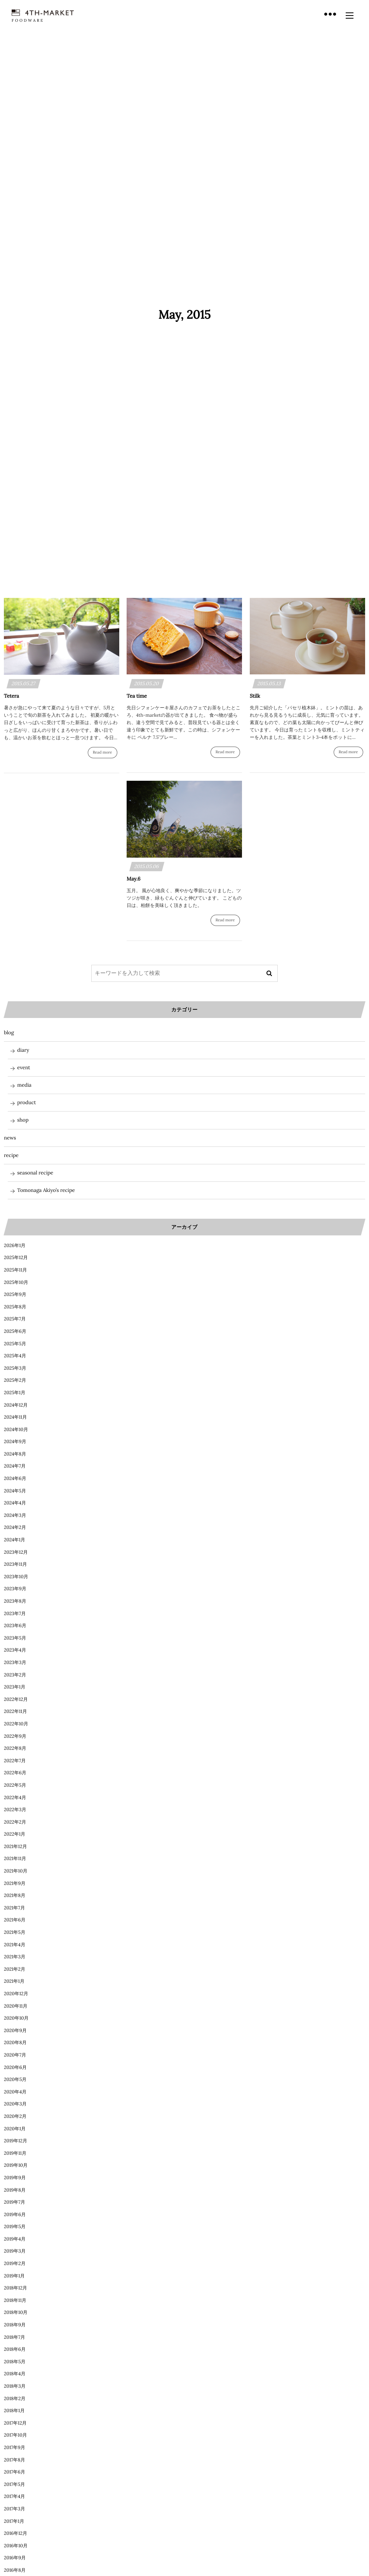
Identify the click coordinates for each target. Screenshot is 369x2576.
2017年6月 (14, 2472)
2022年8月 (15, 1748)
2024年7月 (15, 1466)
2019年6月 (15, 2215)
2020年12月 (16, 1994)
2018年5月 (15, 2362)
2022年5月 (15, 1785)
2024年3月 (15, 1515)
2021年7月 (14, 1908)
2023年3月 (15, 1663)
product (26, 1102)
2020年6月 (15, 2068)
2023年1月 (14, 1687)
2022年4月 (15, 1798)
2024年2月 (15, 1527)
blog (9, 1032)
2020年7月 (15, 2055)
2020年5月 (15, 2080)
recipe (11, 1155)
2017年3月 (14, 2509)
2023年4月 (15, 1650)
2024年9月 (15, 1442)
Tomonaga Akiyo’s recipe (46, 1190)
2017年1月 (14, 2521)
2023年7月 (15, 1614)
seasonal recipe (35, 1172)
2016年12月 (15, 2533)
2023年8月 (15, 1601)
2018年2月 (14, 2399)
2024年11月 (15, 1417)
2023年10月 (16, 1577)
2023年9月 (15, 1589)
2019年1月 (14, 2276)
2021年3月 (14, 1957)
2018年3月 (15, 2386)
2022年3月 (15, 1810)
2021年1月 (14, 1981)
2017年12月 (15, 2423)
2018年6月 (15, 2349)
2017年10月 (15, 2435)
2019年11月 (15, 2153)
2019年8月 (15, 2190)
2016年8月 (15, 2570)
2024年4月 (15, 1503)
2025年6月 (15, 1331)
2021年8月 (14, 1896)
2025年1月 (14, 1393)
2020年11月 (15, 2006)
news (10, 1137)
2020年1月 (15, 2129)
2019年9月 (15, 2178)
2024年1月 (14, 1540)
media (24, 1085)
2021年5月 (14, 1932)
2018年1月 (14, 2411)
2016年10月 (16, 2546)
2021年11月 (15, 1859)
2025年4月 (15, 1356)
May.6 (133, 878)
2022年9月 (15, 1736)
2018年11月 (15, 2300)
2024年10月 (16, 1430)
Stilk (255, 696)
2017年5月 (14, 2484)
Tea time (137, 696)
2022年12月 (16, 1699)
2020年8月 (15, 2043)
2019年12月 (15, 2141)
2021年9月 (15, 1883)
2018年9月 (15, 2325)
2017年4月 (14, 2497)
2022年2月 (15, 1822)
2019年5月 (15, 2227)
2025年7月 (15, 1319)
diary (23, 1050)
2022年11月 (15, 1711)
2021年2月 (14, 1969)
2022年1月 (14, 1834)
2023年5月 (15, 1638)
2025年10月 (16, 1282)
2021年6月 (15, 1920)
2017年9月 (14, 2448)
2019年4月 (15, 2239)
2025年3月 (15, 1368)
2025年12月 (16, 1258)
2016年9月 (15, 2558)
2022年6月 (15, 1773)
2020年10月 (16, 2018)
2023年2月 (15, 1675)
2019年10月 (16, 2165)
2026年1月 (15, 1246)
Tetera (11, 696)
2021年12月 (15, 1847)
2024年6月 (15, 1479)
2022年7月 (15, 1761)
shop (22, 1120)
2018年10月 (16, 2312)
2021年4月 (14, 1945)
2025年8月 (15, 1307)
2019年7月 (14, 2202)
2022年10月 (16, 1724)
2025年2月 (15, 1380)
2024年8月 (15, 1454)
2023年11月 (15, 1564)
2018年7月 (14, 2337)
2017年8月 (14, 2460)
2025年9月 (15, 1295)
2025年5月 (15, 1344)
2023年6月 (15, 1626)
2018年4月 (15, 2374)
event (23, 1067)
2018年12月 (15, 2288)
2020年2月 (15, 2116)
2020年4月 (15, 2092)
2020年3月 (15, 2104)
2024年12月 (16, 1405)
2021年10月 (15, 1871)
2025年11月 (15, 1270)
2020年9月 (15, 2031)
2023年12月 (16, 1552)
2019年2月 (15, 2264)
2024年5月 (15, 1491)
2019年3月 (15, 2251)
